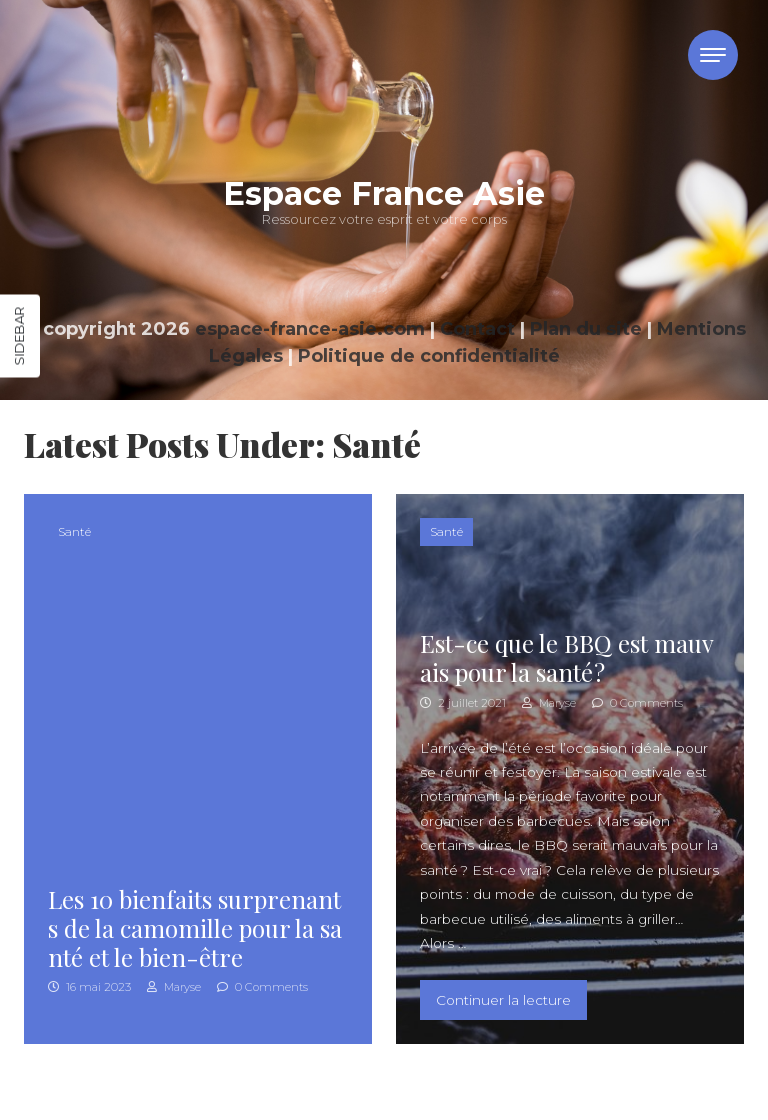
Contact (477, 329)
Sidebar (19, 336)
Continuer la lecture (511, 997)
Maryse (174, 987)
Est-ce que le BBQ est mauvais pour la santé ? (567, 657)
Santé (74, 531)
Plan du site (586, 329)
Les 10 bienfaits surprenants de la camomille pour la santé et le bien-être (195, 928)
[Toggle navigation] (713, 55)
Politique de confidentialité (429, 356)
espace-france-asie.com (310, 329)
